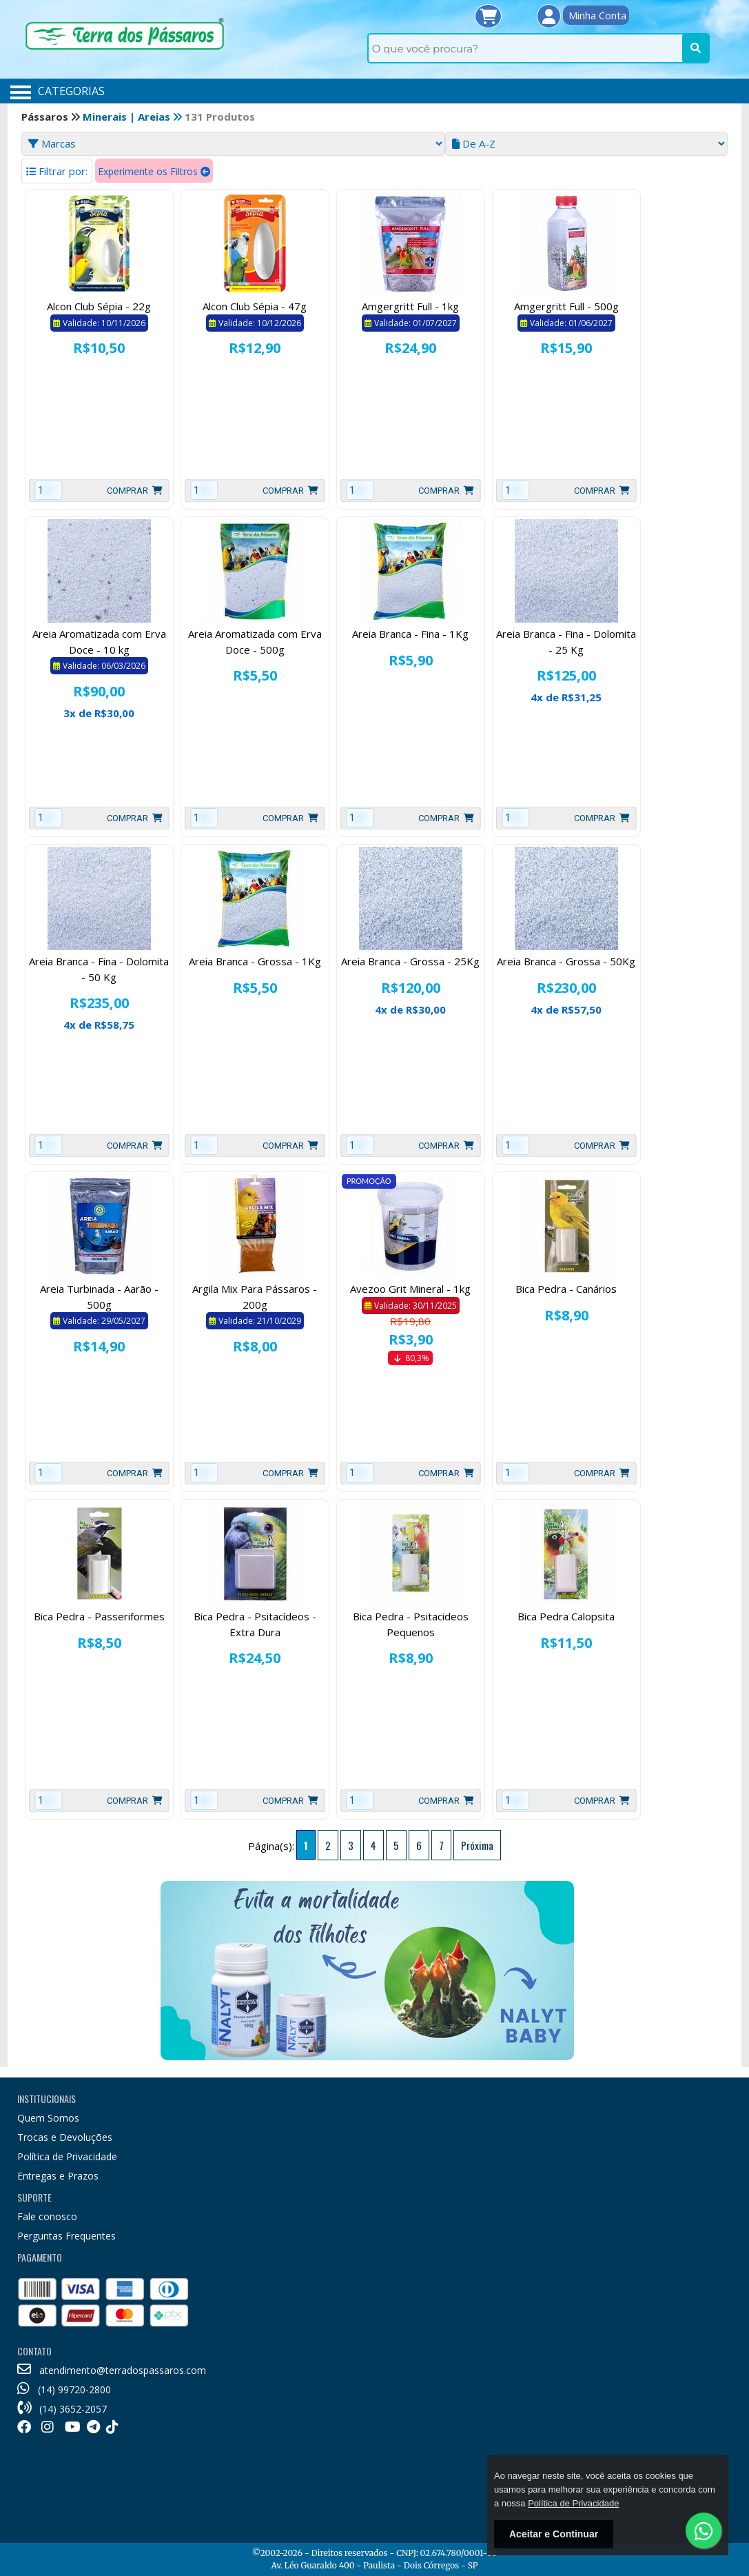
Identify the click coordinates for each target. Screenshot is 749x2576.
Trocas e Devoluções (64, 2137)
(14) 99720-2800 (64, 2389)
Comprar (135, 490)
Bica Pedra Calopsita (566, 1616)
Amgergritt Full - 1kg (410, 306)
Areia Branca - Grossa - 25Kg (410, 961)
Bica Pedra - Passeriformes (99, 1616)
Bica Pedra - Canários (566, 1289)
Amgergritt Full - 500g (566, 306)
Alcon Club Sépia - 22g (99, 306)
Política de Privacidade (67, 2156)
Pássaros (46, 116)
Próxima (477, 1845)
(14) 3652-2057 (62, 2408)
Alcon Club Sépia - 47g (255, 306)
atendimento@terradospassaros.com (111, 2370)
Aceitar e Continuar (553, 2533)
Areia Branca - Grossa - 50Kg (566, 961)
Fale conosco (47, 2216)
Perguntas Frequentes (66, 2235)
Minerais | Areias (128, 116)
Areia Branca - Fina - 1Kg (410, 634)
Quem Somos (48, 2117)
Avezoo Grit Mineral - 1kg (410, 1289)
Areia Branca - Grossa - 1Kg (255, 961)
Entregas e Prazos (58, 2175)
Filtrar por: (57, 171)
